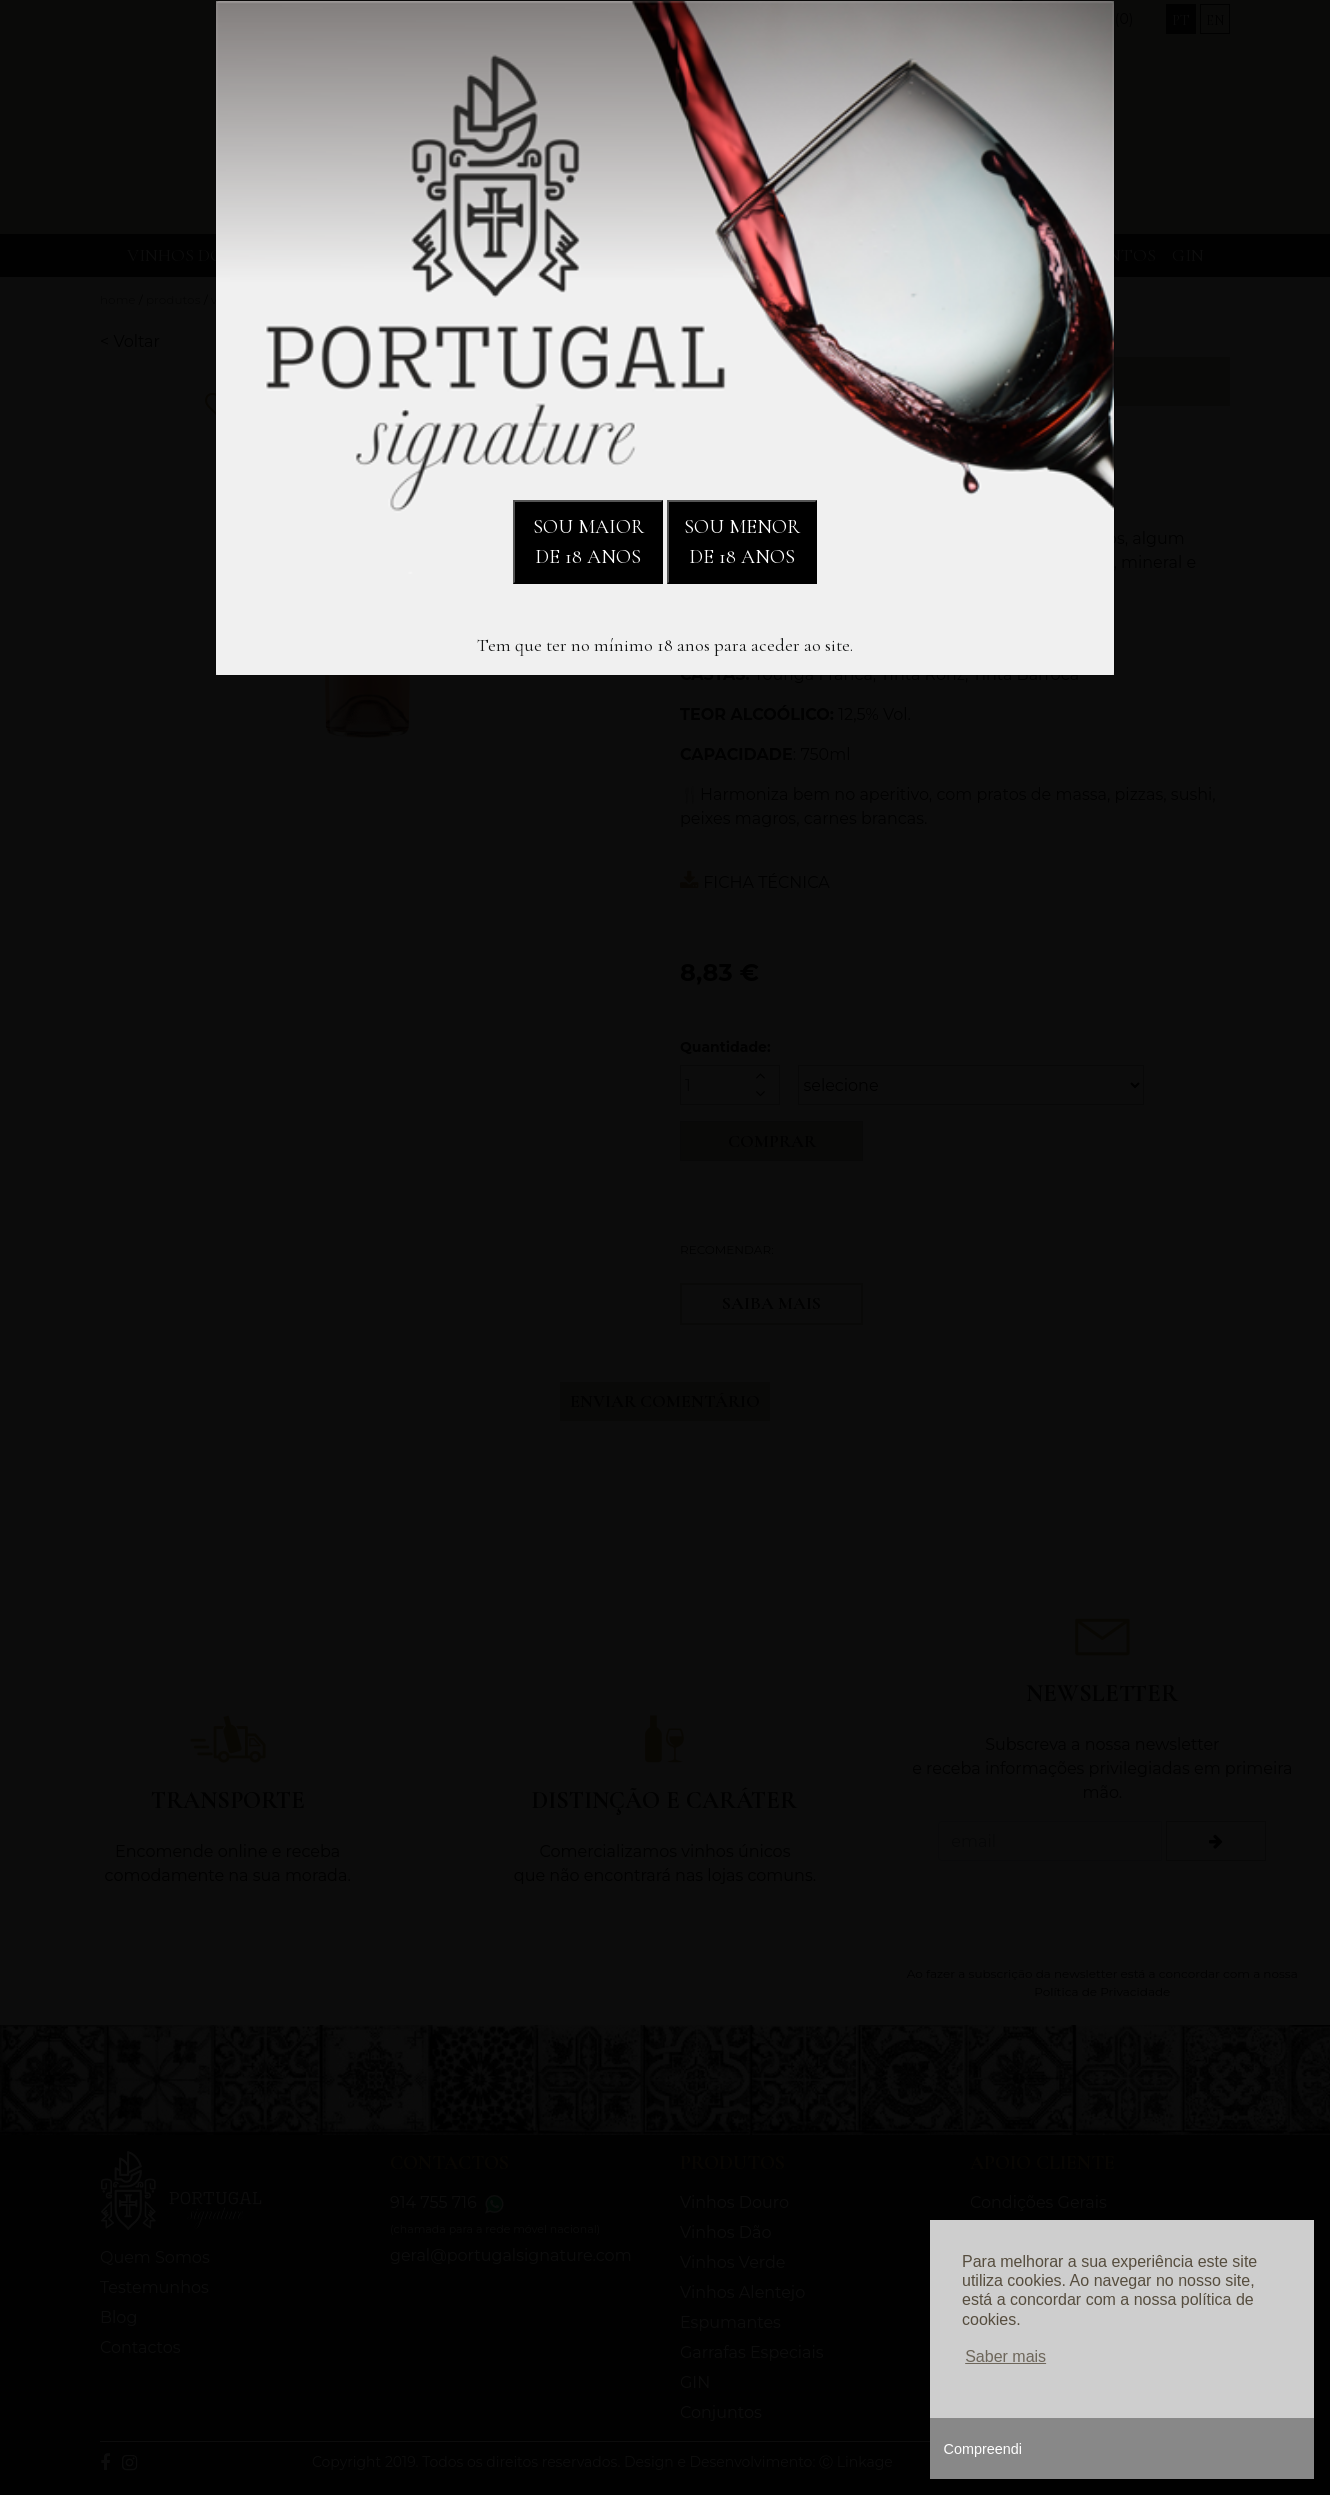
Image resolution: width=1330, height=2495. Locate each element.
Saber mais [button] (1005, 2356)
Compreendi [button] (983, 2449)
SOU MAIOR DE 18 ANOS (588, 542)
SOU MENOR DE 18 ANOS (742, 542)
